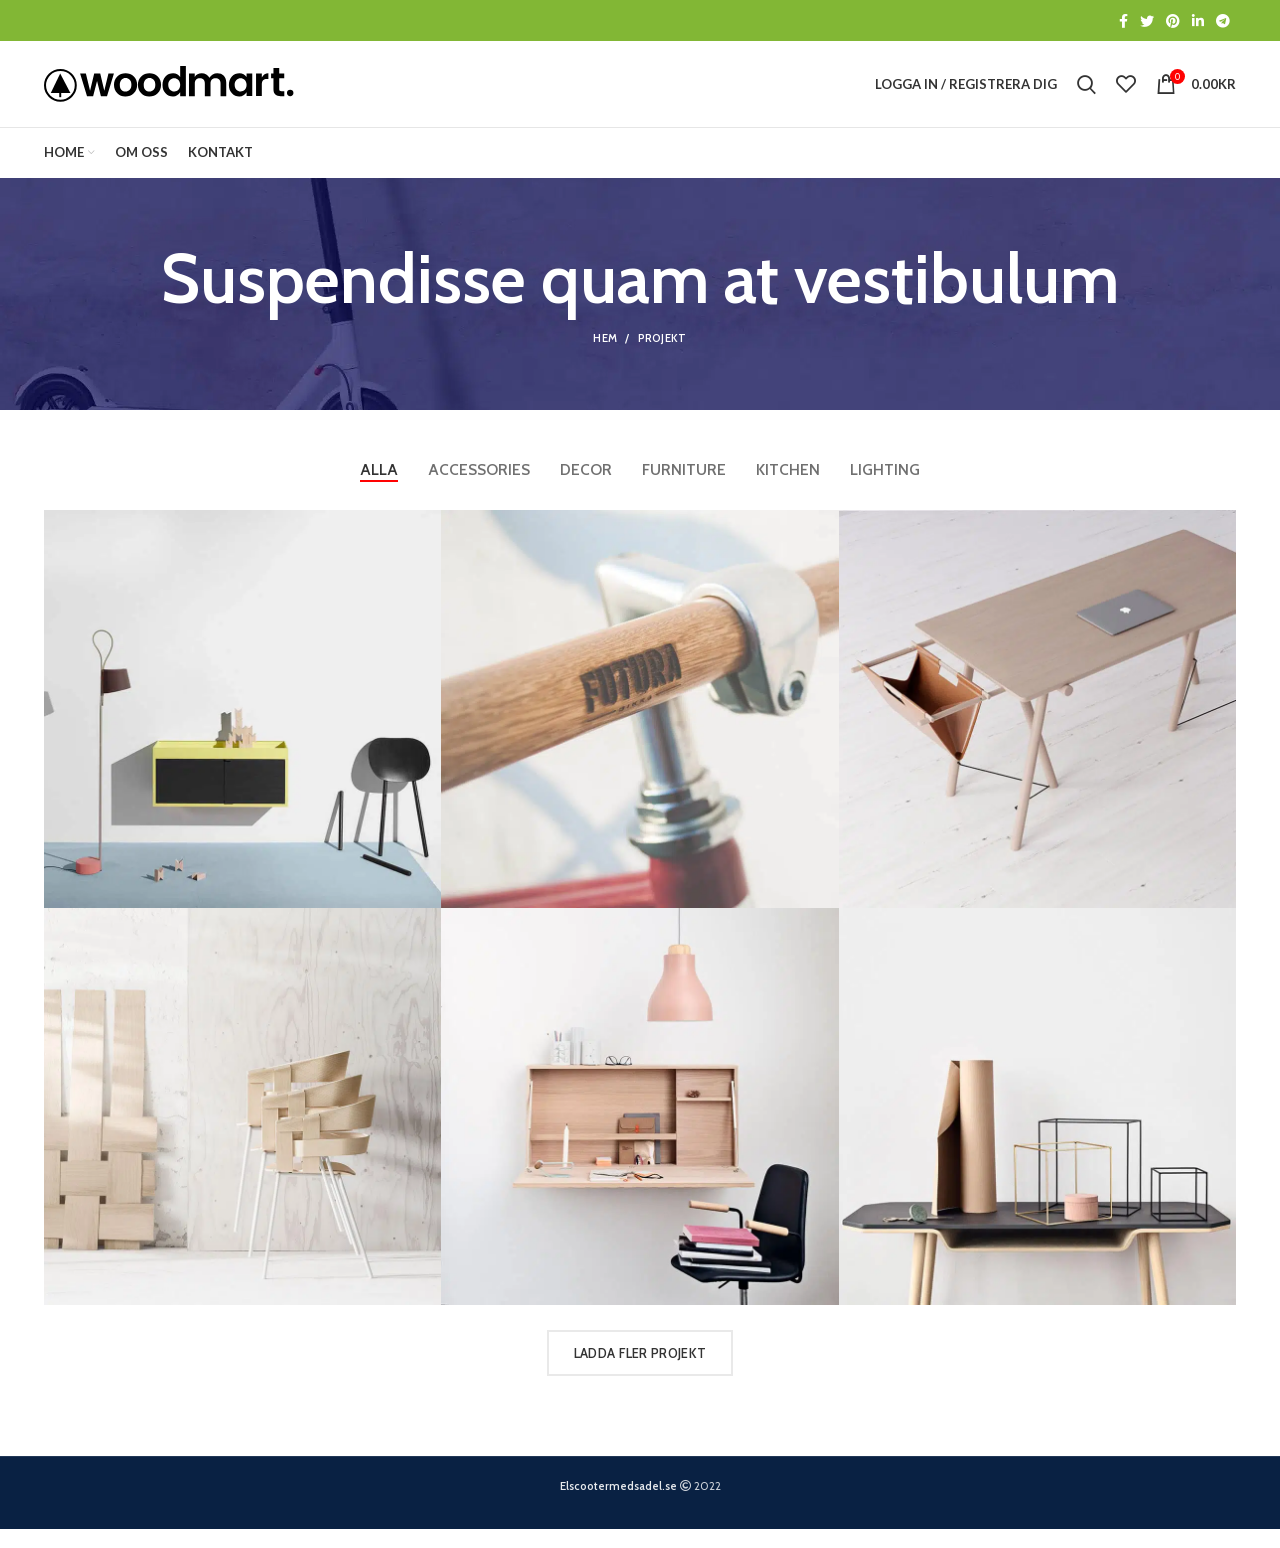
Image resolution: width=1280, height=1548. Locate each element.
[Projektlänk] (242, 728)
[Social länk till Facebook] (1123, 21)
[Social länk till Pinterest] (1173, 21)
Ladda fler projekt (640, 1372)
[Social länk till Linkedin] (1198, 21)
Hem (605, 357)
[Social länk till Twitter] (1147, 21)
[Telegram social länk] (1223, 21)
